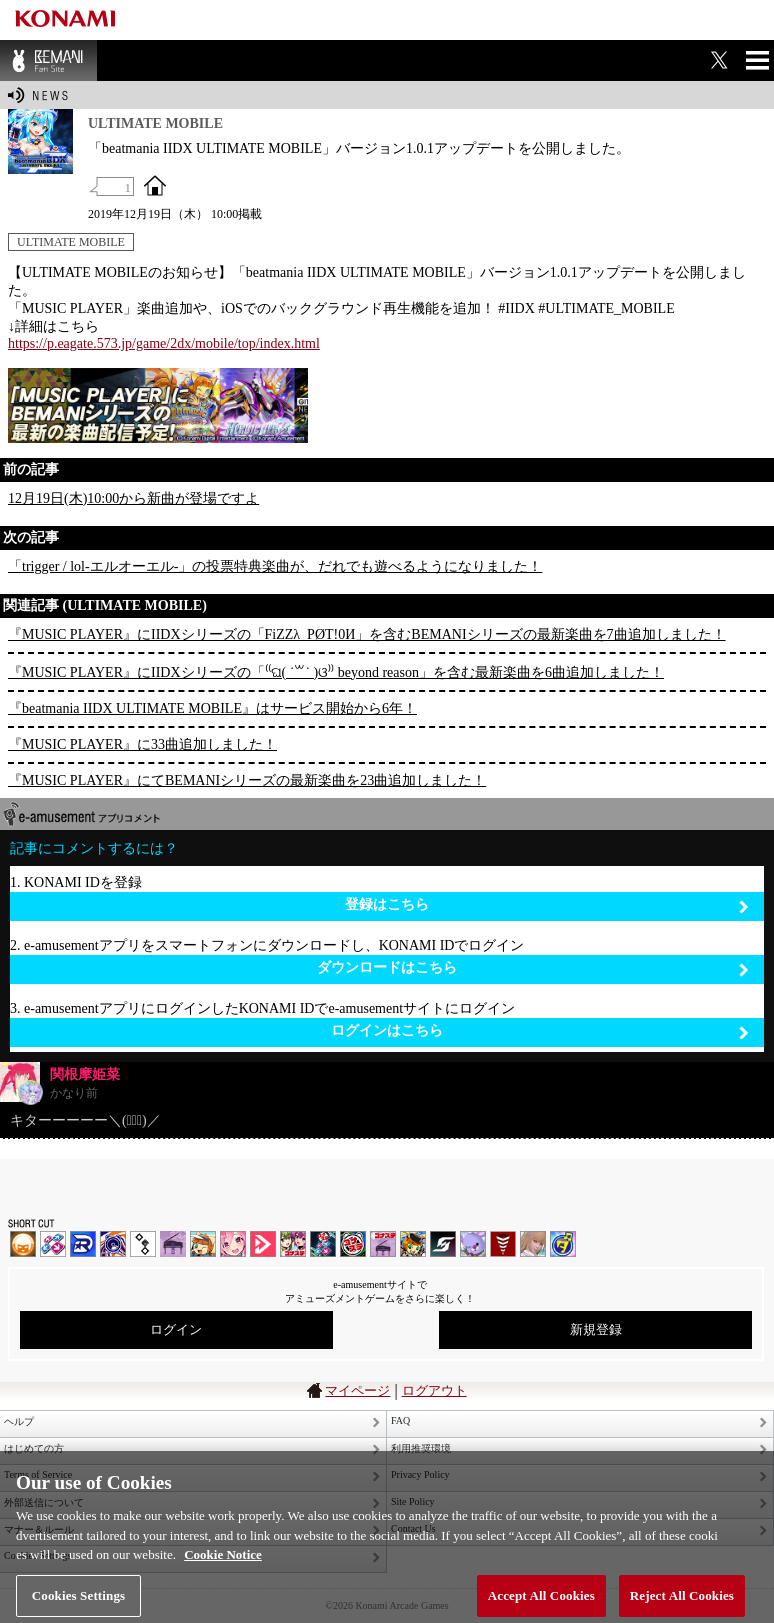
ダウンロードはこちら (533, 968)
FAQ (400, 1420)
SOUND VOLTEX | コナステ (443, 1244)
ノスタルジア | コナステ (383, 1244)
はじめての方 (34, 1448)
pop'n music (203, 1244)
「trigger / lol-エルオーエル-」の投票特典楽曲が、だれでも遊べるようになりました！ (275, 566)
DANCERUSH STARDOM (83, 1244)
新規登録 (596, 1329)
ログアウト (434, 1390)
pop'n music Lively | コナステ (413, 1244)
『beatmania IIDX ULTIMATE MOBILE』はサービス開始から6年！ (212, 708)
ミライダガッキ (563, 1244)
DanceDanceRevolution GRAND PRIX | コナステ (323, 1244)
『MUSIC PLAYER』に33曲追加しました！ (142, 744)
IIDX (23, 1244)
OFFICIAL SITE (155, 185)
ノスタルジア (173, 1244)
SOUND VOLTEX (233, 1244)
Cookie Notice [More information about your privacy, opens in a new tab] (223, 1562)
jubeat (143, 1244)
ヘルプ (19, 1421)
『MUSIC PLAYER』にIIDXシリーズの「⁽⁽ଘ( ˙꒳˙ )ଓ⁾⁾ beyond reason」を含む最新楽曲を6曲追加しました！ (336, 672)
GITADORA (113, 1244)
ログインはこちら (540, 1031)
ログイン (176, 1329)
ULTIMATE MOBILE (71, 242)
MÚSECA (503, 1244)
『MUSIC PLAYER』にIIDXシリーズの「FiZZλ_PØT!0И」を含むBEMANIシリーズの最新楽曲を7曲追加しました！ (367, 634)
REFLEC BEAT (473, 1244)
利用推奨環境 (421, 1448)
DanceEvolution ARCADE (533, 1244)
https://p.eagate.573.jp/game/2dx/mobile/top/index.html (164, 343)
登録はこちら (547, 905)
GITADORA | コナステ (353, 1244)
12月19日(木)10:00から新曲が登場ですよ (133, 498)
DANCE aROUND (263, 1244)
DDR (53, 1244)
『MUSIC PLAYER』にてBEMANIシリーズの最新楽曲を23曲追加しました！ (247, 780)
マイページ (357, 1390)
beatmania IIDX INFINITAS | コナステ (293, 1244)
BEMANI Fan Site (48, 60)
